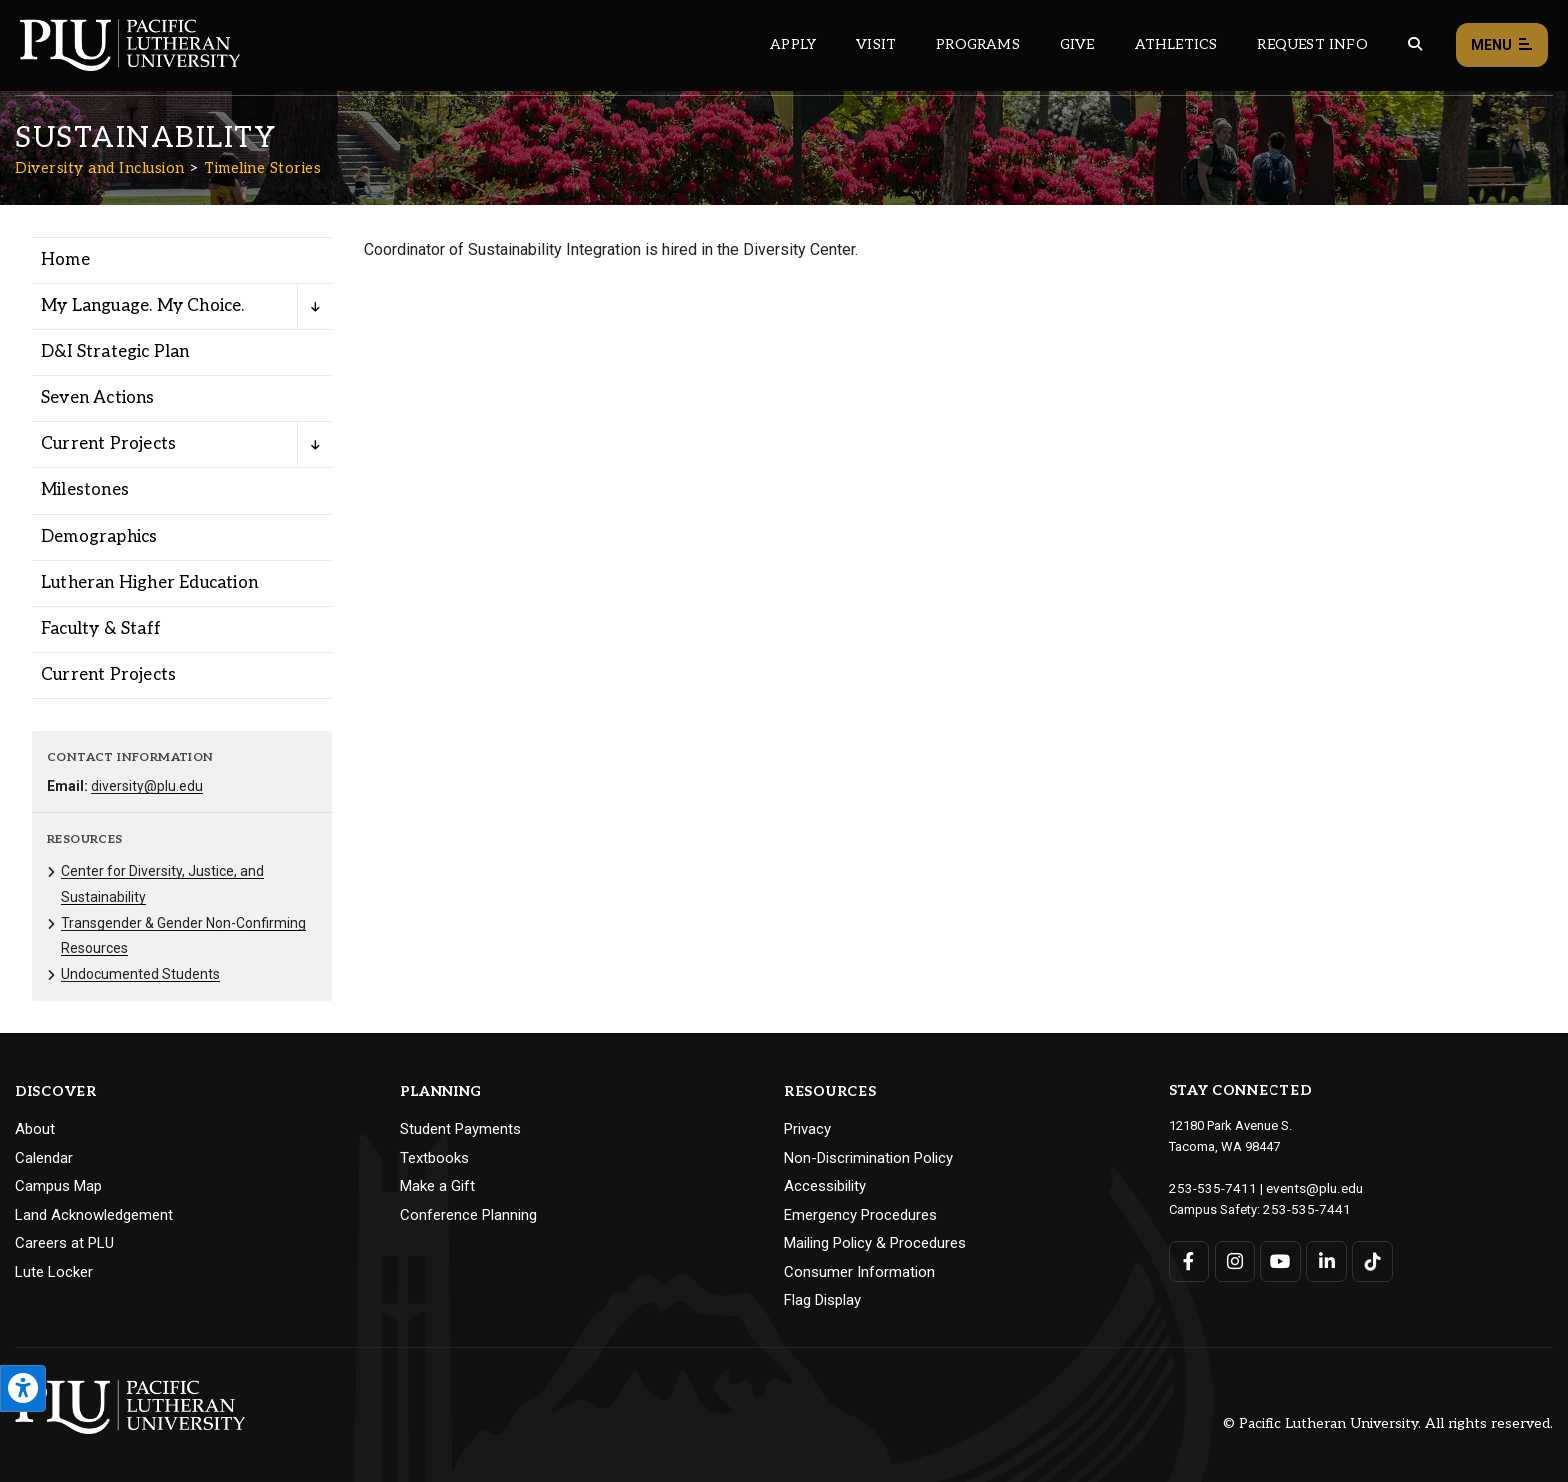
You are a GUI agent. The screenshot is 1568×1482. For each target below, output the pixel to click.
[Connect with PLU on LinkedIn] (1325, 1259)
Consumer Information (859, 1272)
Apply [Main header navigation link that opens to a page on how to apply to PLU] (793, 44)
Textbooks (434, 1158)
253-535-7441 (1302, 1207)
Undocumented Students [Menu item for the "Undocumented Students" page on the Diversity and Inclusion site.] (140, 974)
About (35, 1129)
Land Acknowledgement (94, 1215)
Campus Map (58, 1186)
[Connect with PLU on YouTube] (1280, 1259)
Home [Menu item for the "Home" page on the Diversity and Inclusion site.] (65, 260)
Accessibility (825, 1186)
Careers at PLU (64, 1243)
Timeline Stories (262, 168)
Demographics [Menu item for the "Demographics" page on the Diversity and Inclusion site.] (99, 537)
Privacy (807, 1129)
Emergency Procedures (860, 1215)
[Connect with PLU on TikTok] (1371, 1259)
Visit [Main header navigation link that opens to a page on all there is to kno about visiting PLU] (876, 44)
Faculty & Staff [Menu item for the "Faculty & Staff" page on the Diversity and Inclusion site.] (101, 629)
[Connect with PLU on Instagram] (1234, 1259)
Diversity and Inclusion (100, 168)
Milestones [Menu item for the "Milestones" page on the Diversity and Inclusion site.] (85, 490)
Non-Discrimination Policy (868, 1158)
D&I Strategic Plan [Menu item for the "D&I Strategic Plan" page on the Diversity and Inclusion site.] (115, 352)
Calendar (44, 1158)
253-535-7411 (1208, 1187)
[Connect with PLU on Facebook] (1189, 1259)
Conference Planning (468, 1215)
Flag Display (822, 1300)
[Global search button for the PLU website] (1415, 44)
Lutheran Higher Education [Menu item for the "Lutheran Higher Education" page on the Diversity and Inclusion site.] (149, 583)
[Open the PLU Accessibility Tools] (23, 1388)
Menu (1502, 45)
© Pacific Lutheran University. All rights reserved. (1388, 1423)
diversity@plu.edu (147, 786)
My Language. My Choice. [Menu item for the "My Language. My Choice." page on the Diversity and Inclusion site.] (143, 306)
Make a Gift (437, 1186)
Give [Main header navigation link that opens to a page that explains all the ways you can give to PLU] (1077, 44)
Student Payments (460, 1129)
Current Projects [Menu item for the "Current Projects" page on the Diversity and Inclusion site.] (108, 444)
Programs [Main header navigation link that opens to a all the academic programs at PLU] (978, 44)
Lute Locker (54, 1272)
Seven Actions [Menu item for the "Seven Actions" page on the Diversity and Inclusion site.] (98, 398)
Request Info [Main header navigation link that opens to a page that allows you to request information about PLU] (1312, 44)
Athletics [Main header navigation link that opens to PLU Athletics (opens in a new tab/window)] (1176, 44)
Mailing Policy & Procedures (875, 1243)
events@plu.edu (1302, 1187)
